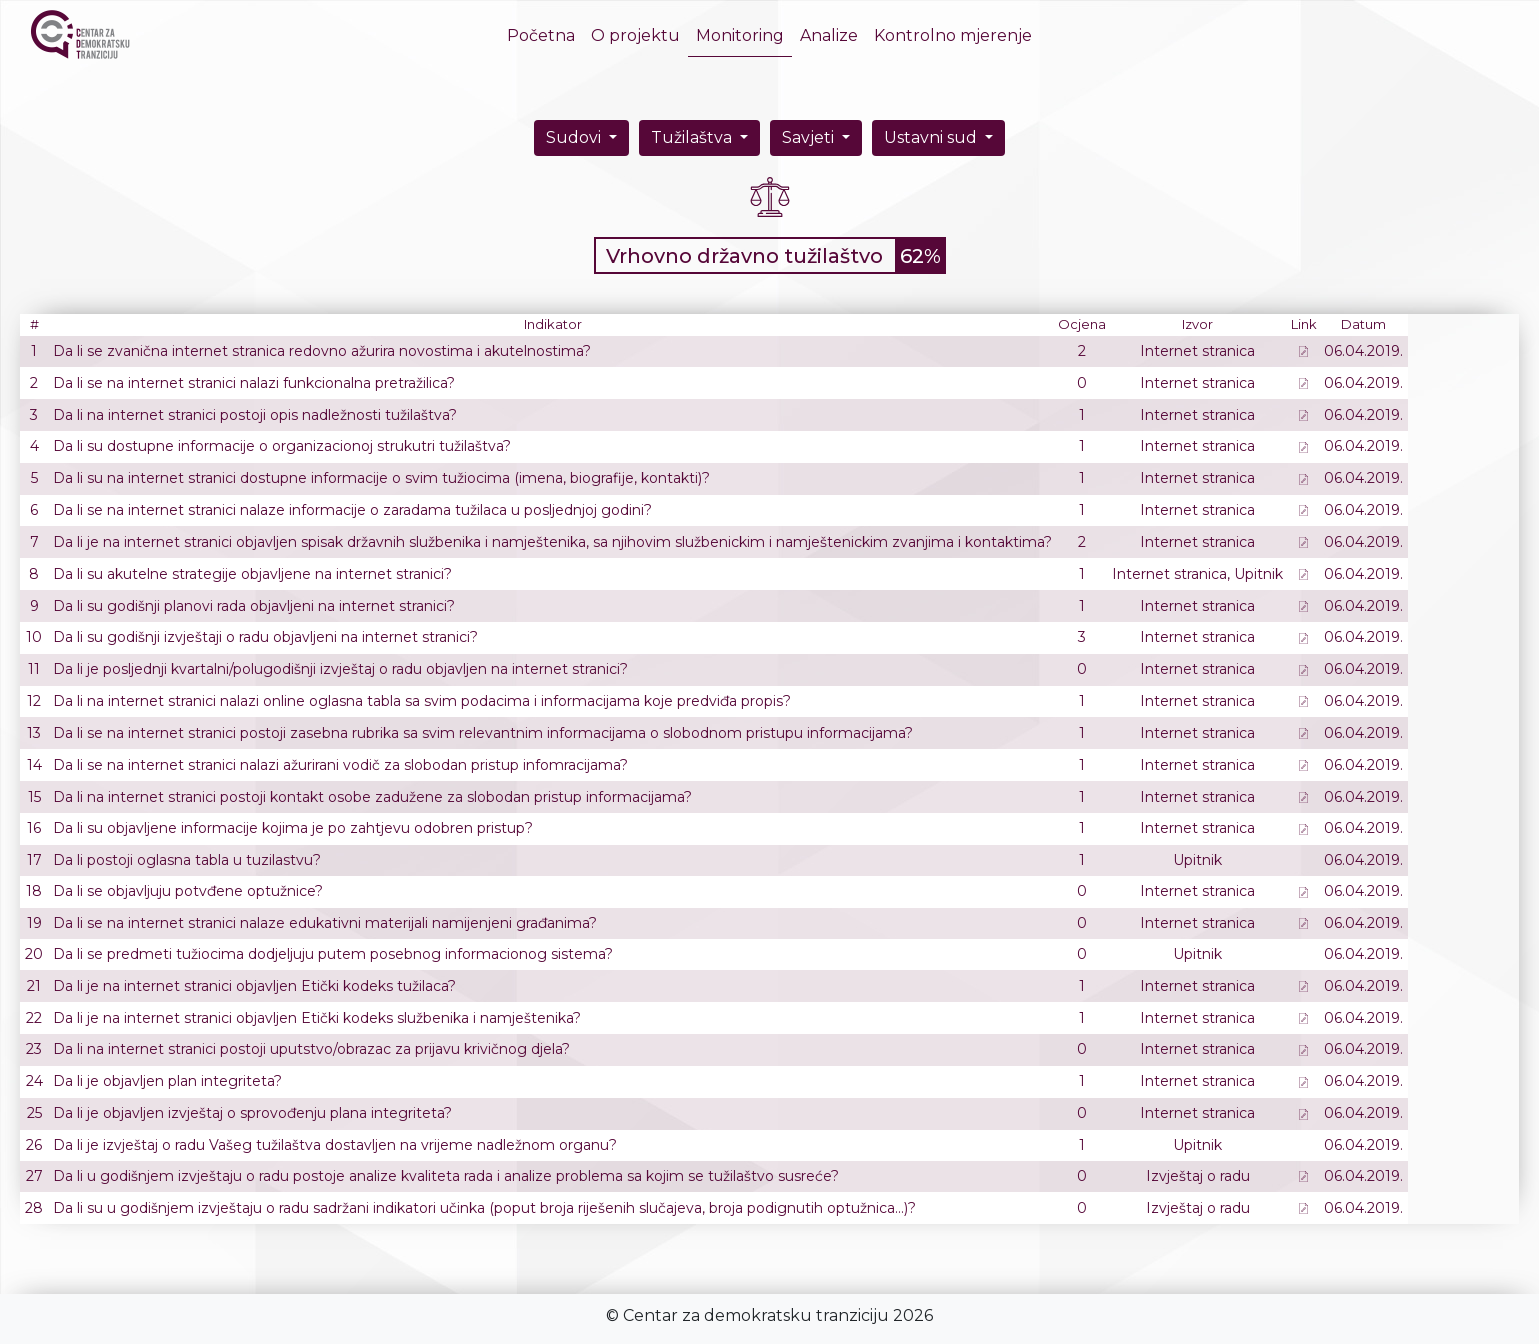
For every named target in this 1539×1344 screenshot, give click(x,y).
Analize (829, 35)
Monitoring (740, 35)
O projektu (635, 35)
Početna (545, 34)
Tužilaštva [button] (693, 137)
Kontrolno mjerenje (953, 35)
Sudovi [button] (575, 137)
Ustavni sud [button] (932, 137)
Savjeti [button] (810, 137)
